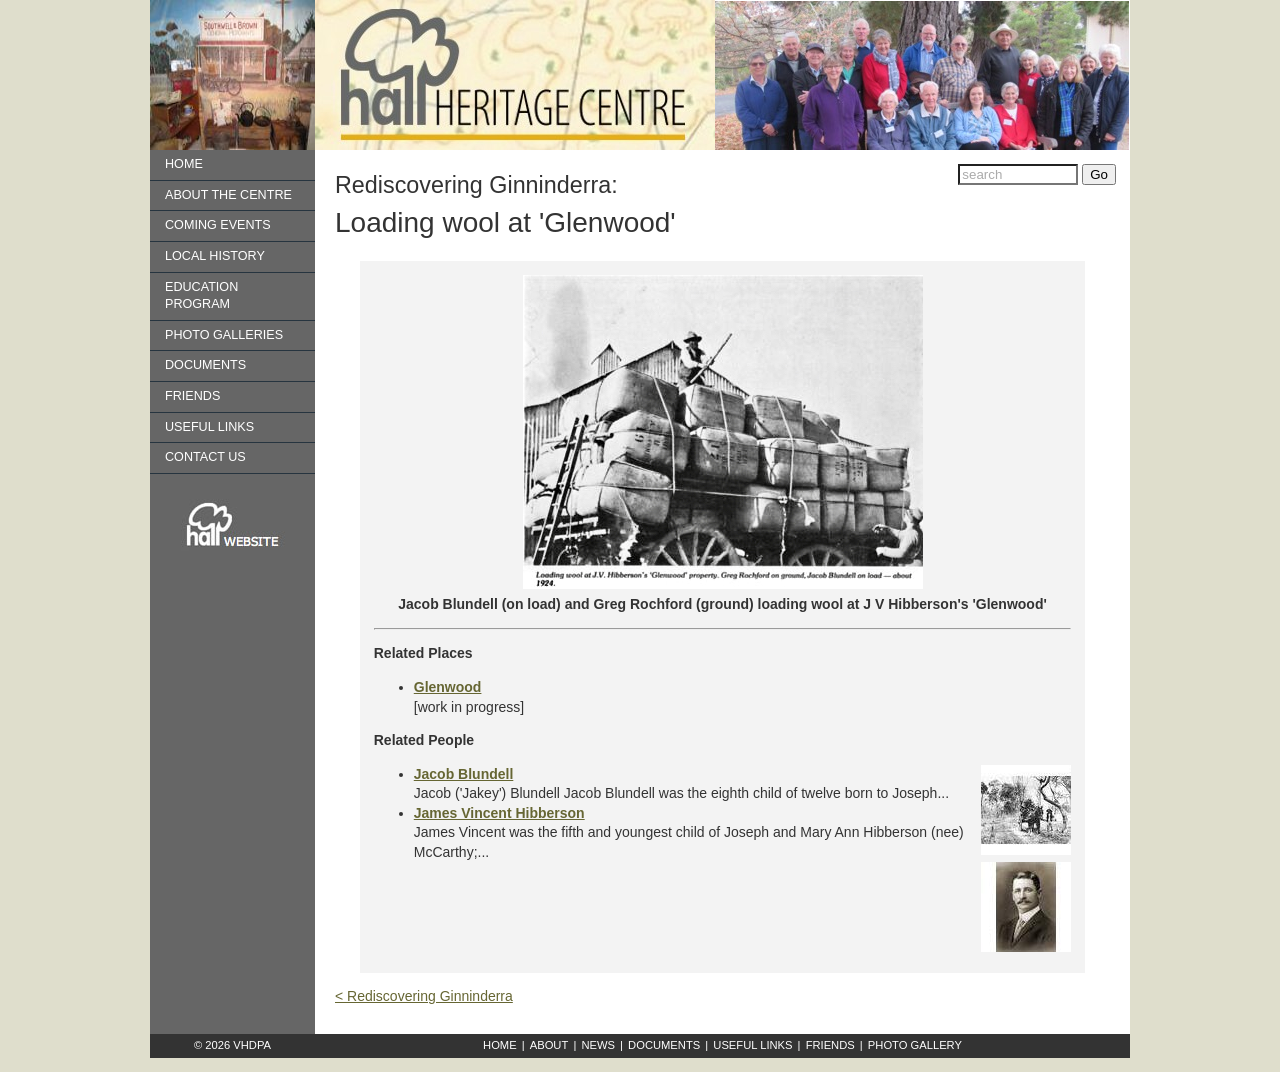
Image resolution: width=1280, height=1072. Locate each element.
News (598, 1045)
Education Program (201, 296)
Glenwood (448, 687)
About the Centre (228, 195)
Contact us (205, 457)
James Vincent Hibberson (499, 813)
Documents (205, 365)
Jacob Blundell (464, 774)
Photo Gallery (915, 1045)
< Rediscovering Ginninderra (424, 996)
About (549, 1045)
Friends (192, 396)
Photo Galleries (224, 335)
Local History (215, 256)
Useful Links (209, 427)
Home (184, 164)
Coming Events (218, 225)
